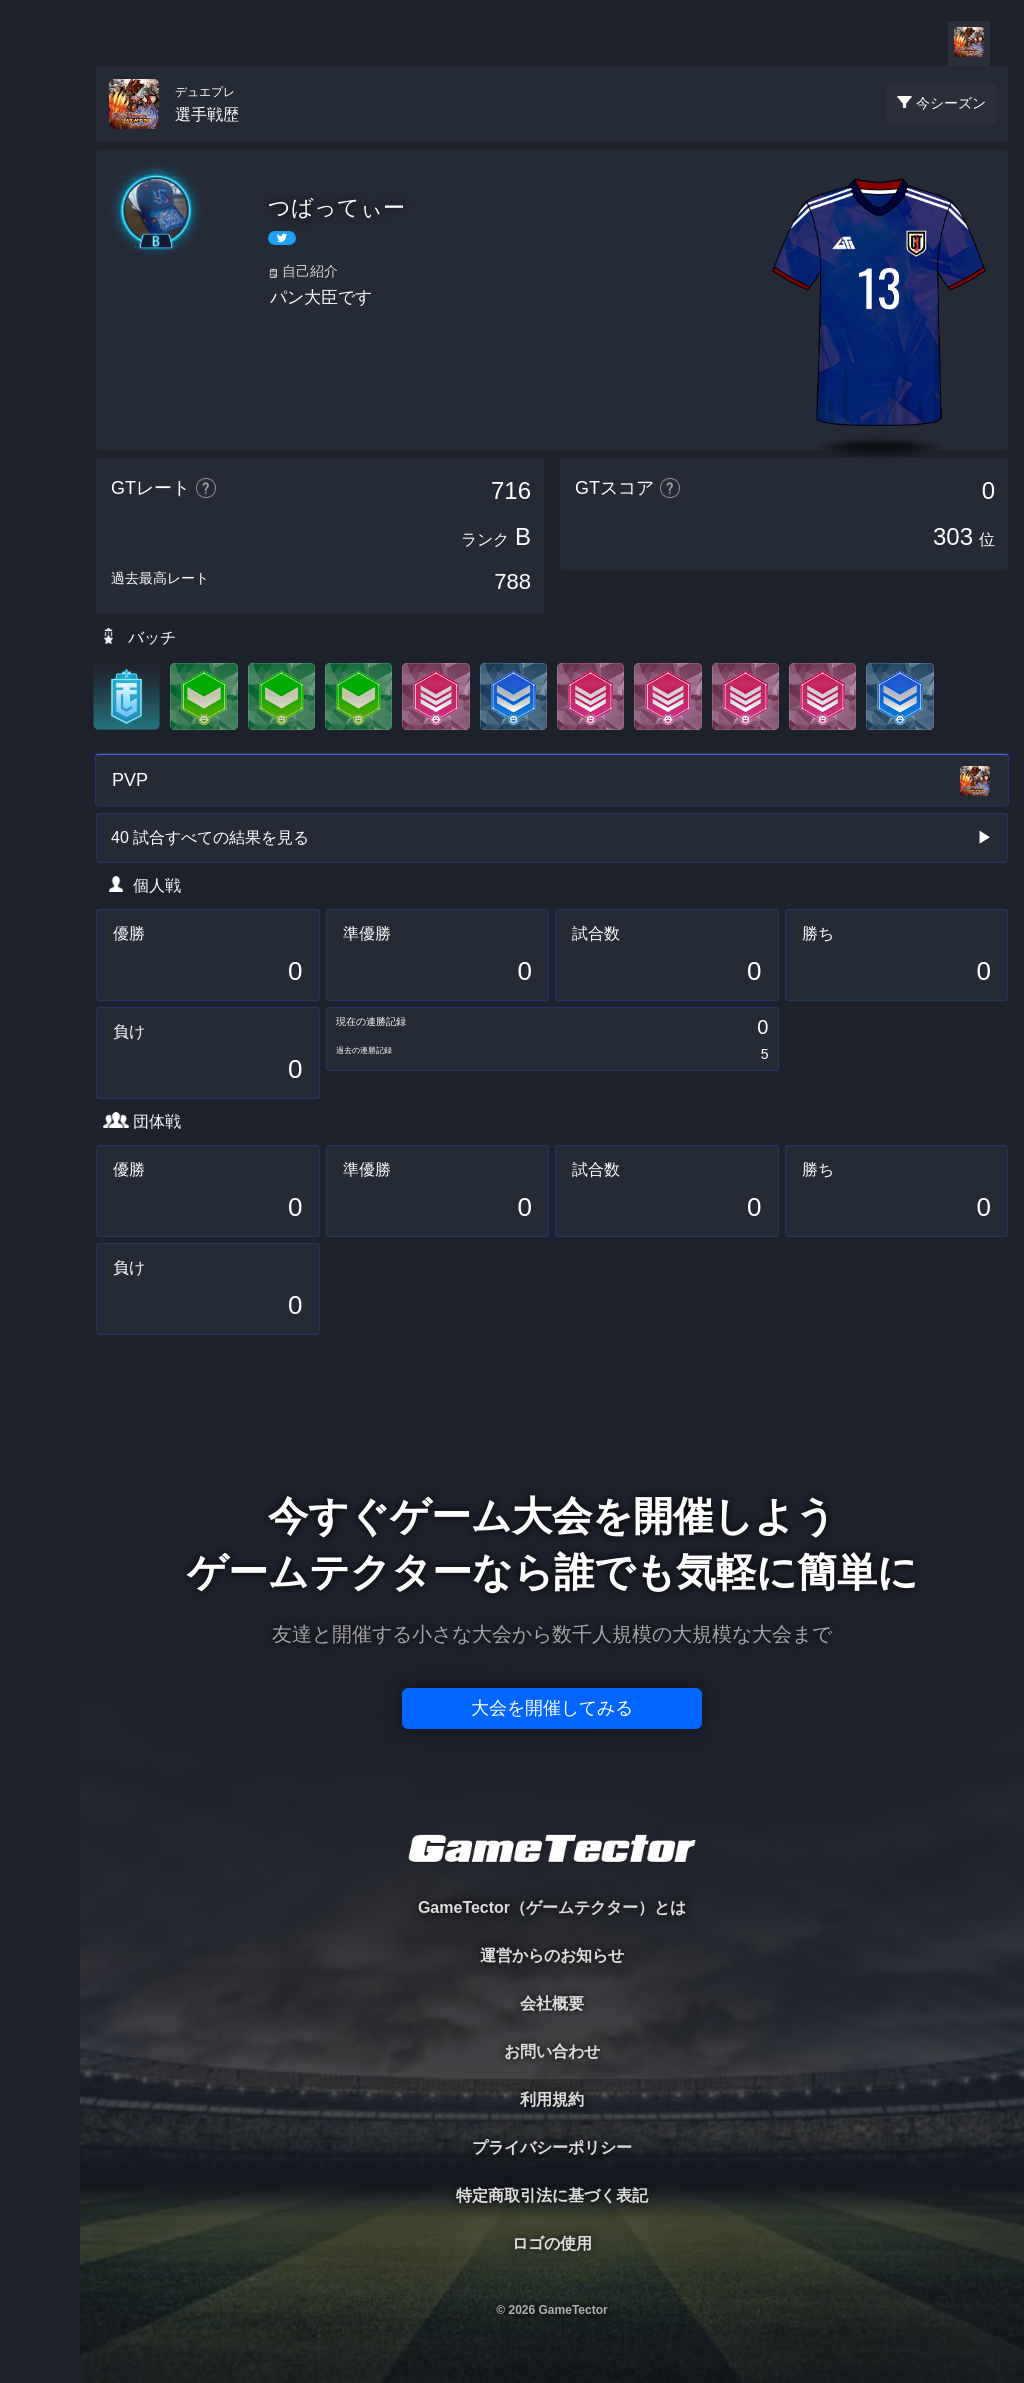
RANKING (39, 387)
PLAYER (40, 223)
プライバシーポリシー (552, 2147)
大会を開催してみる (552, 1708)
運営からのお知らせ (552, 1955)
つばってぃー (336, 207)
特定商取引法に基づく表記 (552, 2195)
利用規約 (552, 2099)
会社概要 (552, 2003)
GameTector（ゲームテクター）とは (552, 1907)
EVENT (40, 469)
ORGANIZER (40, 305)
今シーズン (951, 103)
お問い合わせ (552, 2051)
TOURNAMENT (39, 141)
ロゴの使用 (552, 2243)
